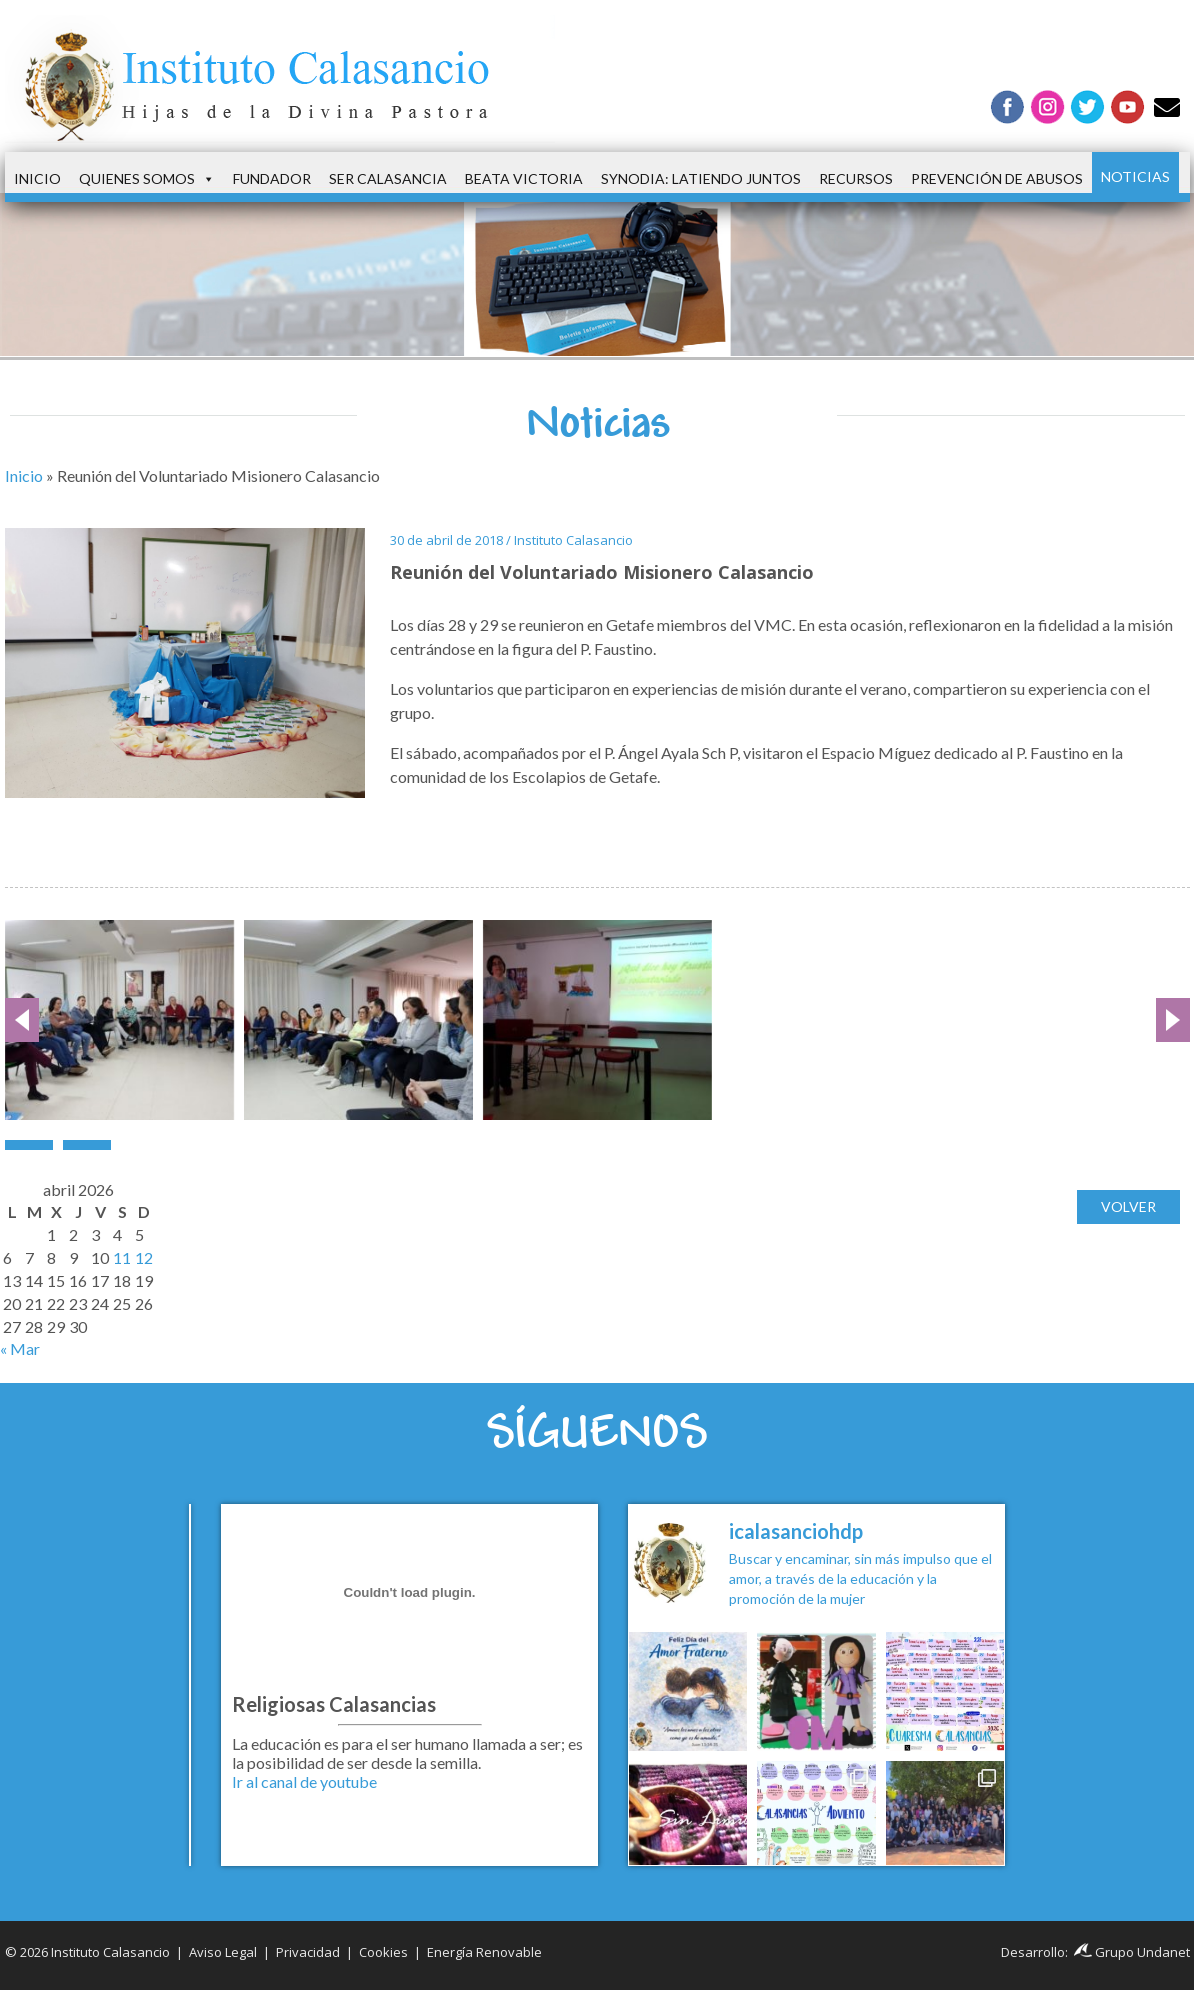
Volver (1128, 1209)
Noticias (1135, 176)
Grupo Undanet (1132, 1952)
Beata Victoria (524, 178)
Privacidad (308, 1952)
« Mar (20, 1348)
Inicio (37, 178)
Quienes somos (147, 179)
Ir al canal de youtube (304, 1781)
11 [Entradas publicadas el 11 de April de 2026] (122, 1257)
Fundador (272, 178)
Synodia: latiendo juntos (701, 178)
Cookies (383, 1952)
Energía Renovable (484, 1952)
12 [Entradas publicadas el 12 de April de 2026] (144, 1257)
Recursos (856, 178)
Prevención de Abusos (997, 178)
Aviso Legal (223, 1952)
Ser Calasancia (388, 178)
